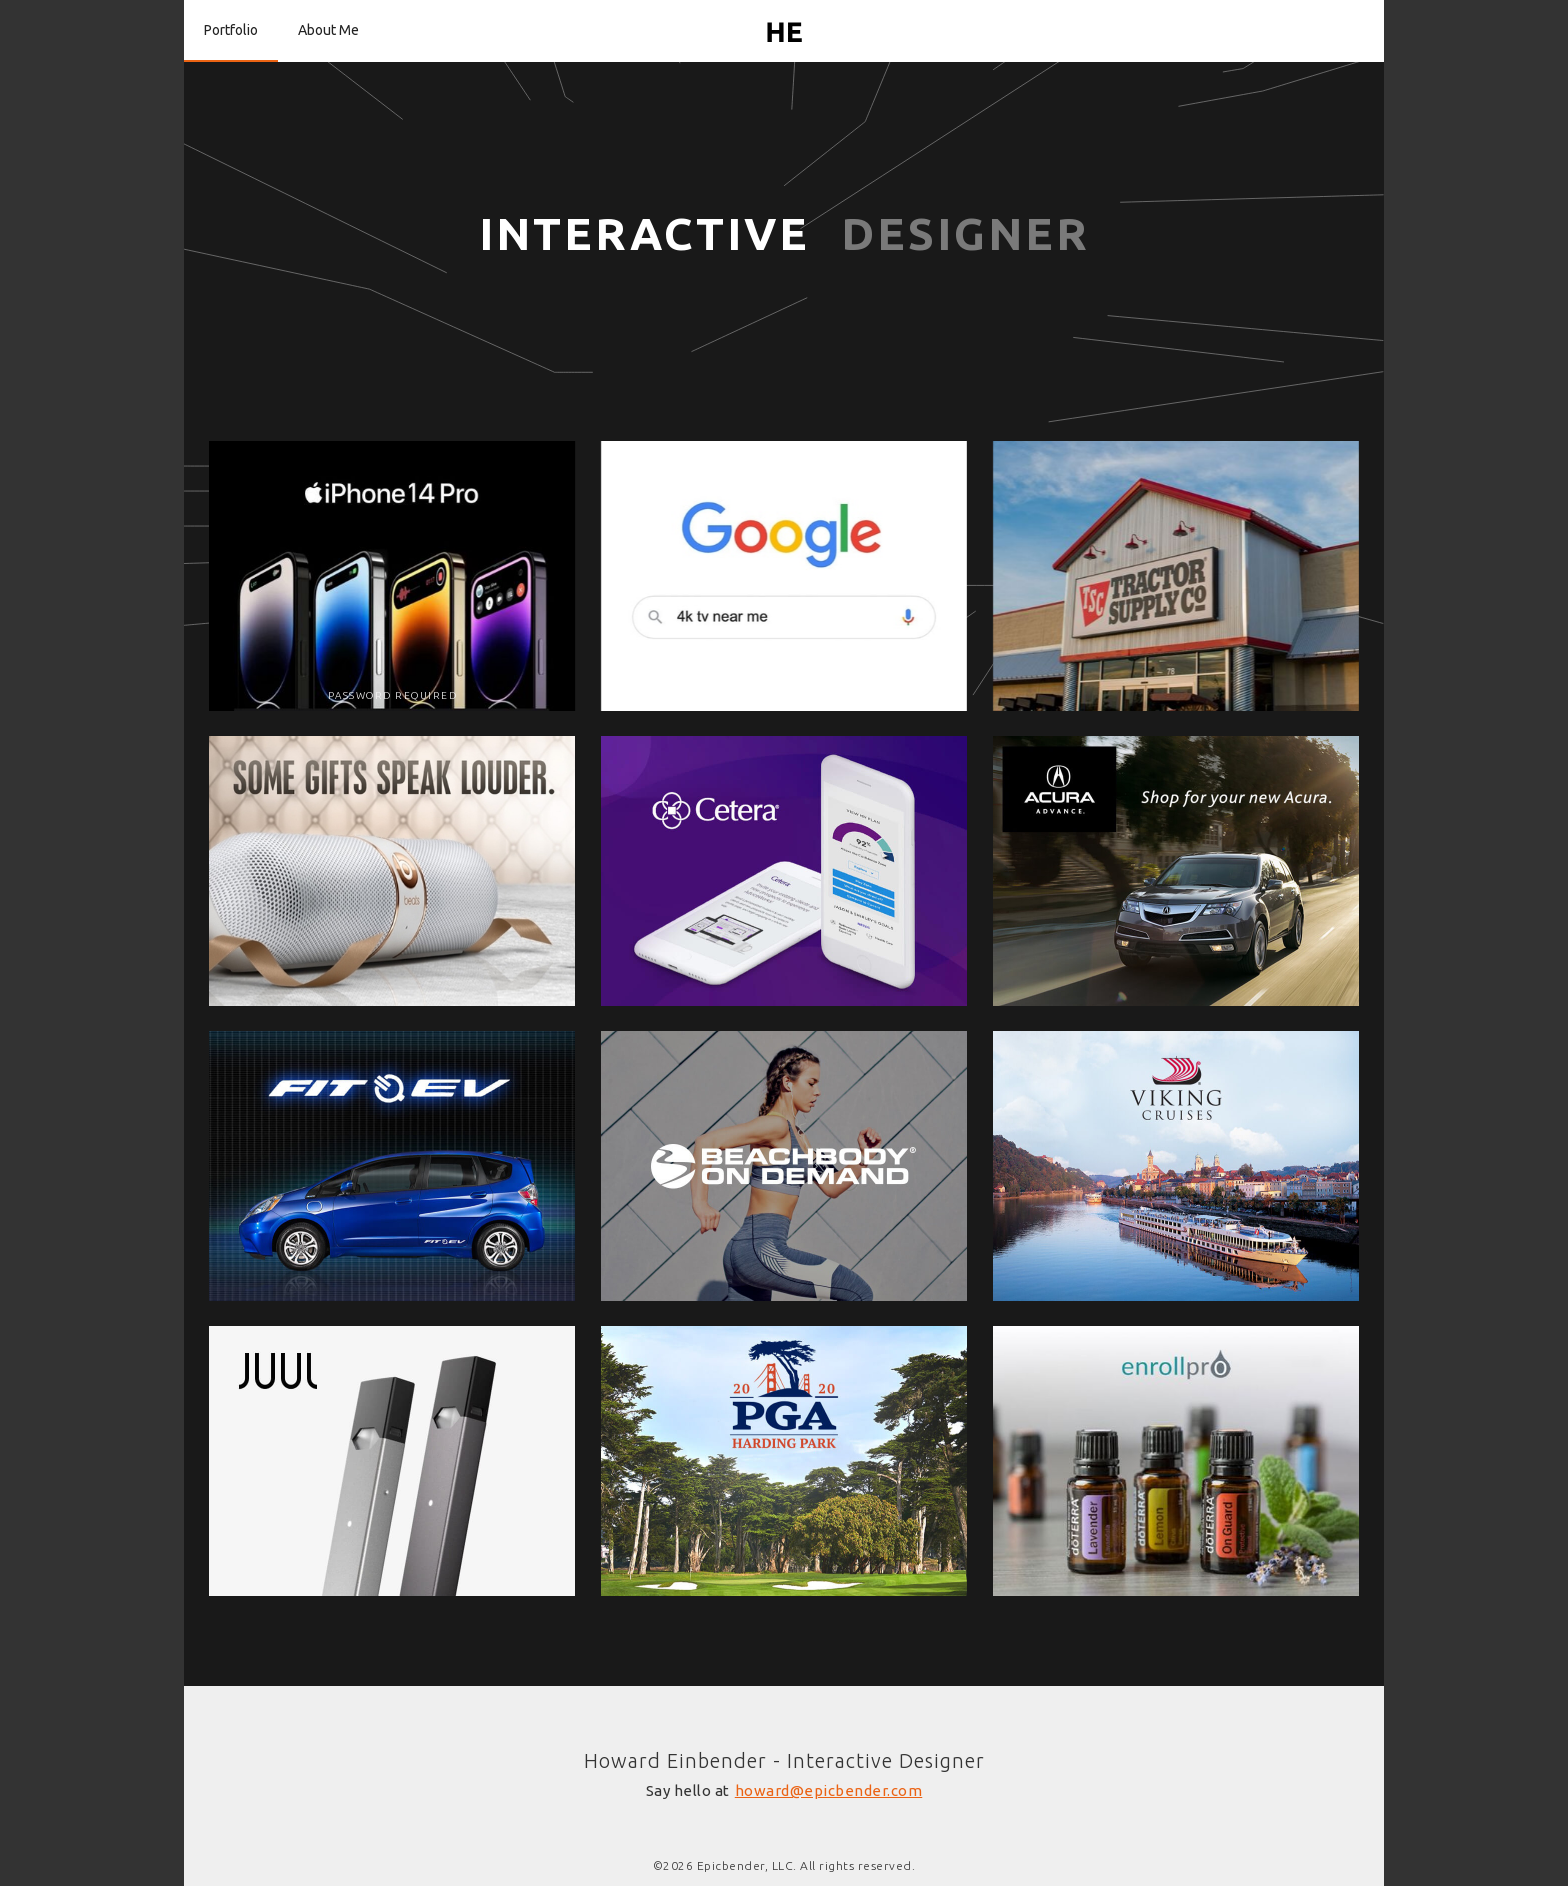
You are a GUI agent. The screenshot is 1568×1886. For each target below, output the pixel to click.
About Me (328, 30)
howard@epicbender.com (829, 1790)
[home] (784, 30)
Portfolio (231, 30)
